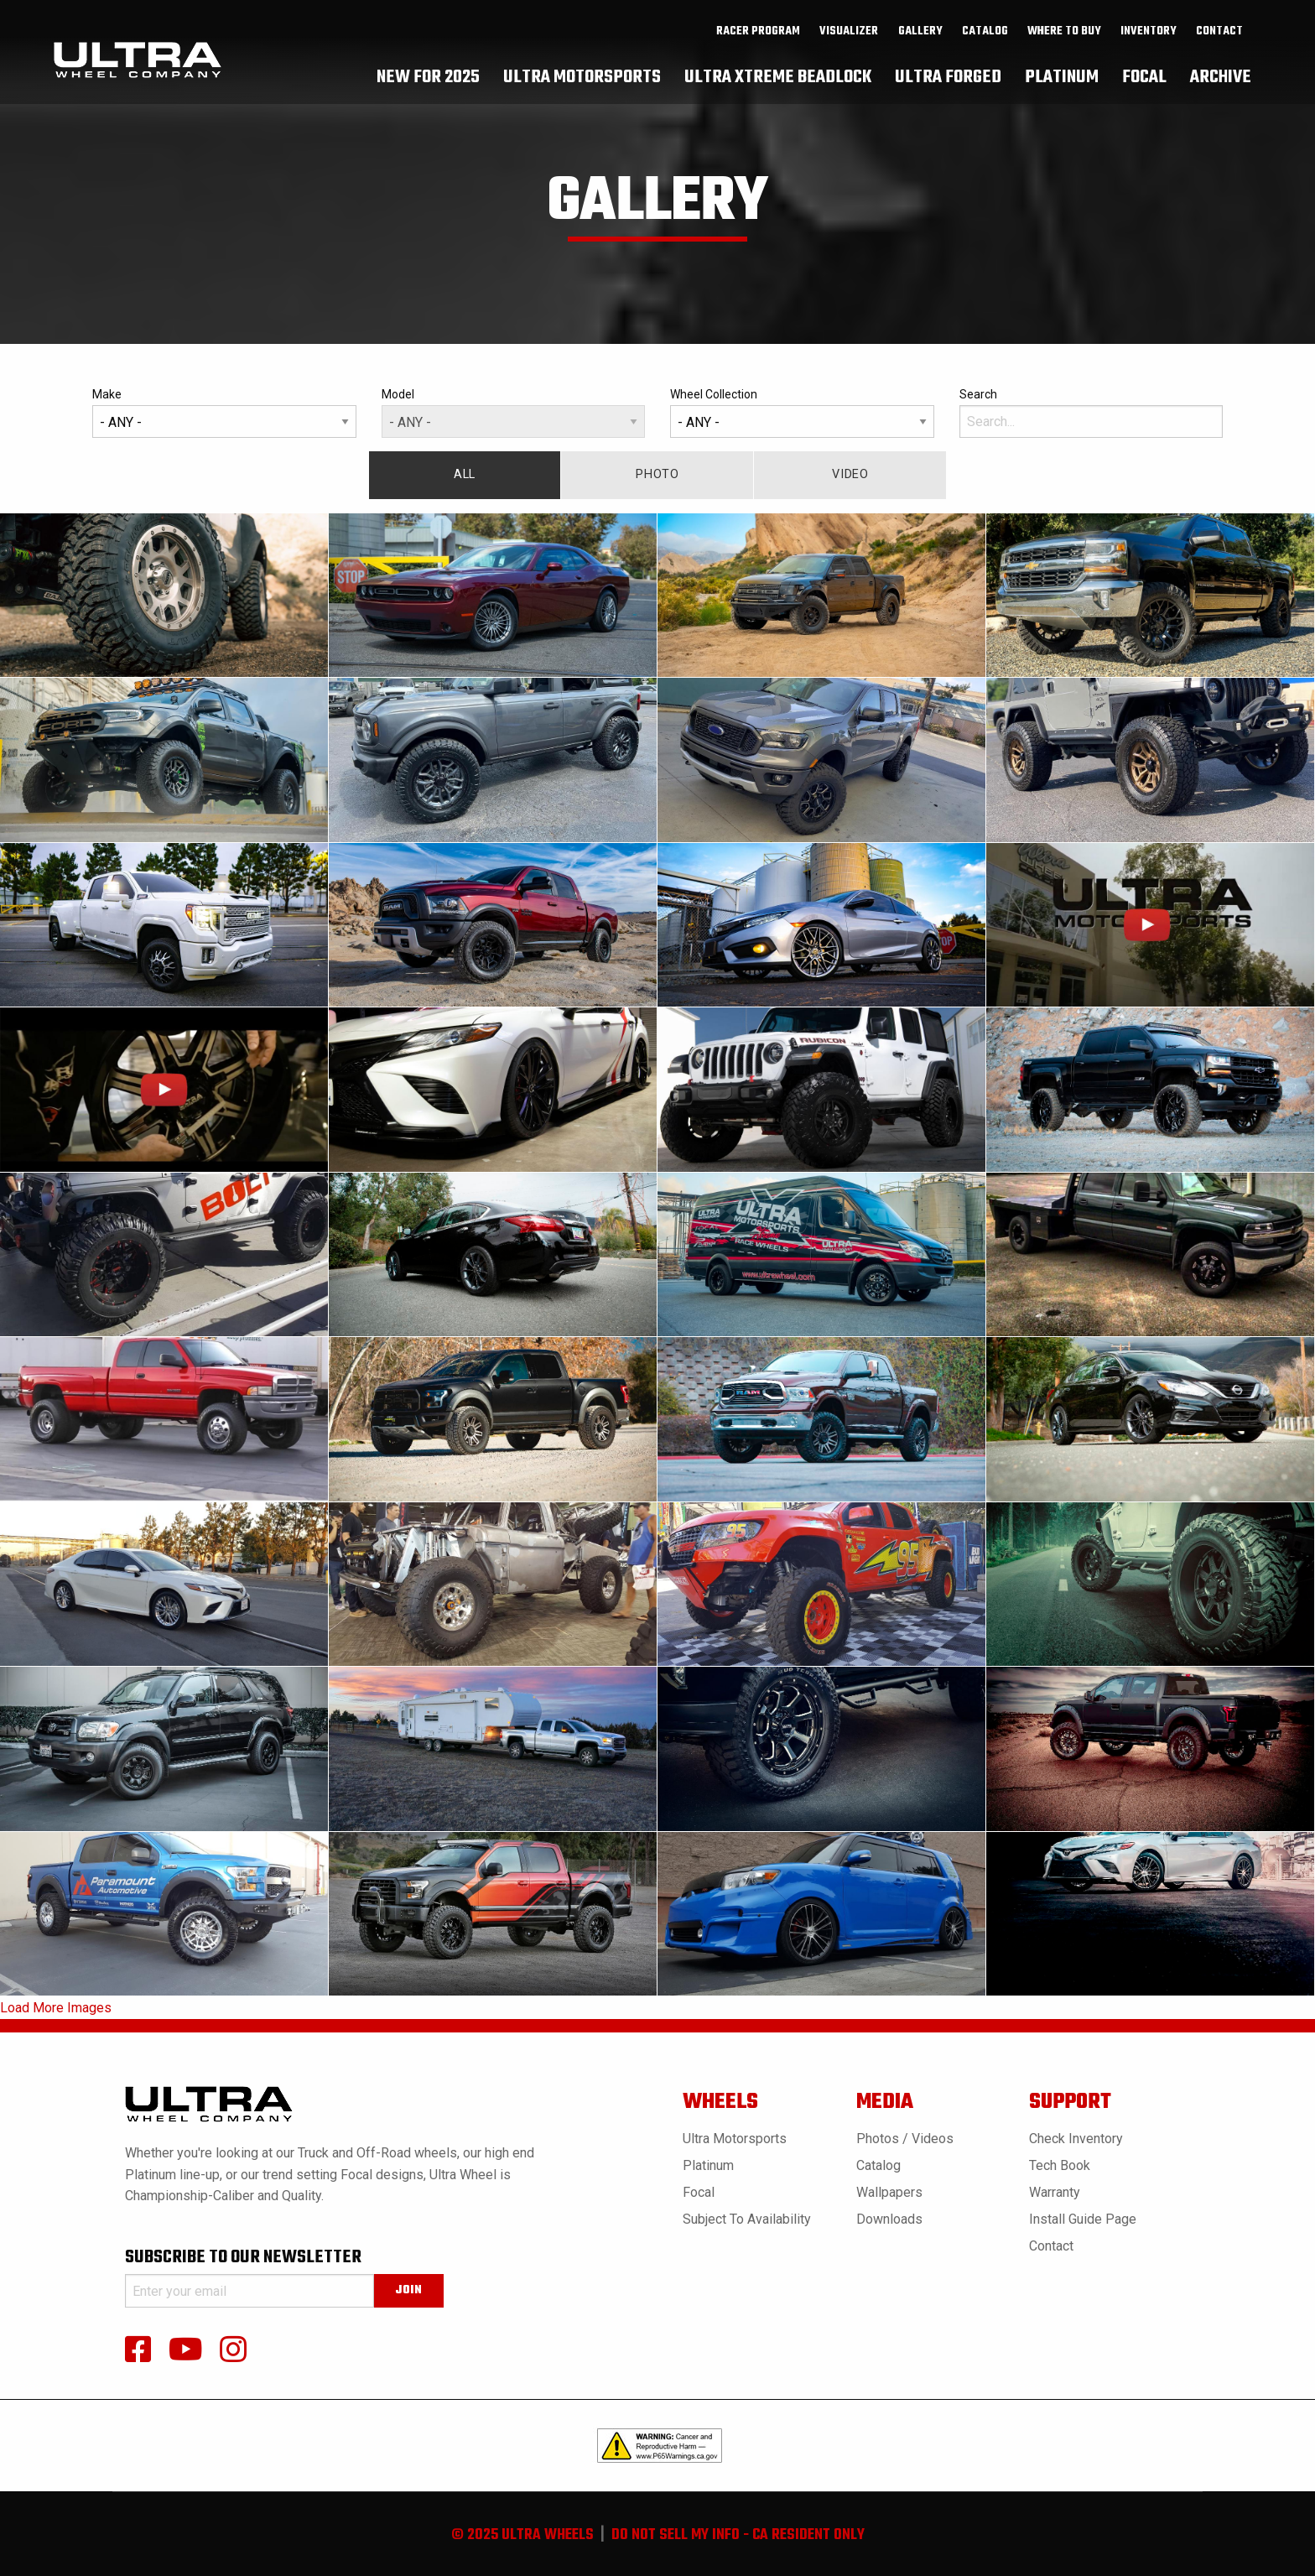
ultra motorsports (582, 88)
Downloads (889, 2219)
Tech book (1059, 2165)
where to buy (1064, 42)
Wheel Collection (802, 413)
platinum (1062, 88)
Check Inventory (1076, 2139)
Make (224, 413)
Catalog (878, 2165)
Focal (699, 2192)
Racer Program (758, 42)
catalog (985, 42)
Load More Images (56, 2008)
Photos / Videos (905, 2139)
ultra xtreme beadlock (777, 88)
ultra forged (948, 88)
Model (514, 413)
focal (1144, 88)
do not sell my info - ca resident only (738, 2535)
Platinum (708, 2165)
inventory (1148, 42)
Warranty (1054, 2192)
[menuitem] (758, 42)
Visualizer (848, 42)
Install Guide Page (1082, 2219)
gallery (920, 42)
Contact (1219, 42)
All (465, 474)
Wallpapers (889, 2192)
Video (850, 474)
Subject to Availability (747, 2219)
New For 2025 (428, 88)
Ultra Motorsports (735, 2139)
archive (1220, 88)
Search (1091, 413)
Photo (657, 474)
